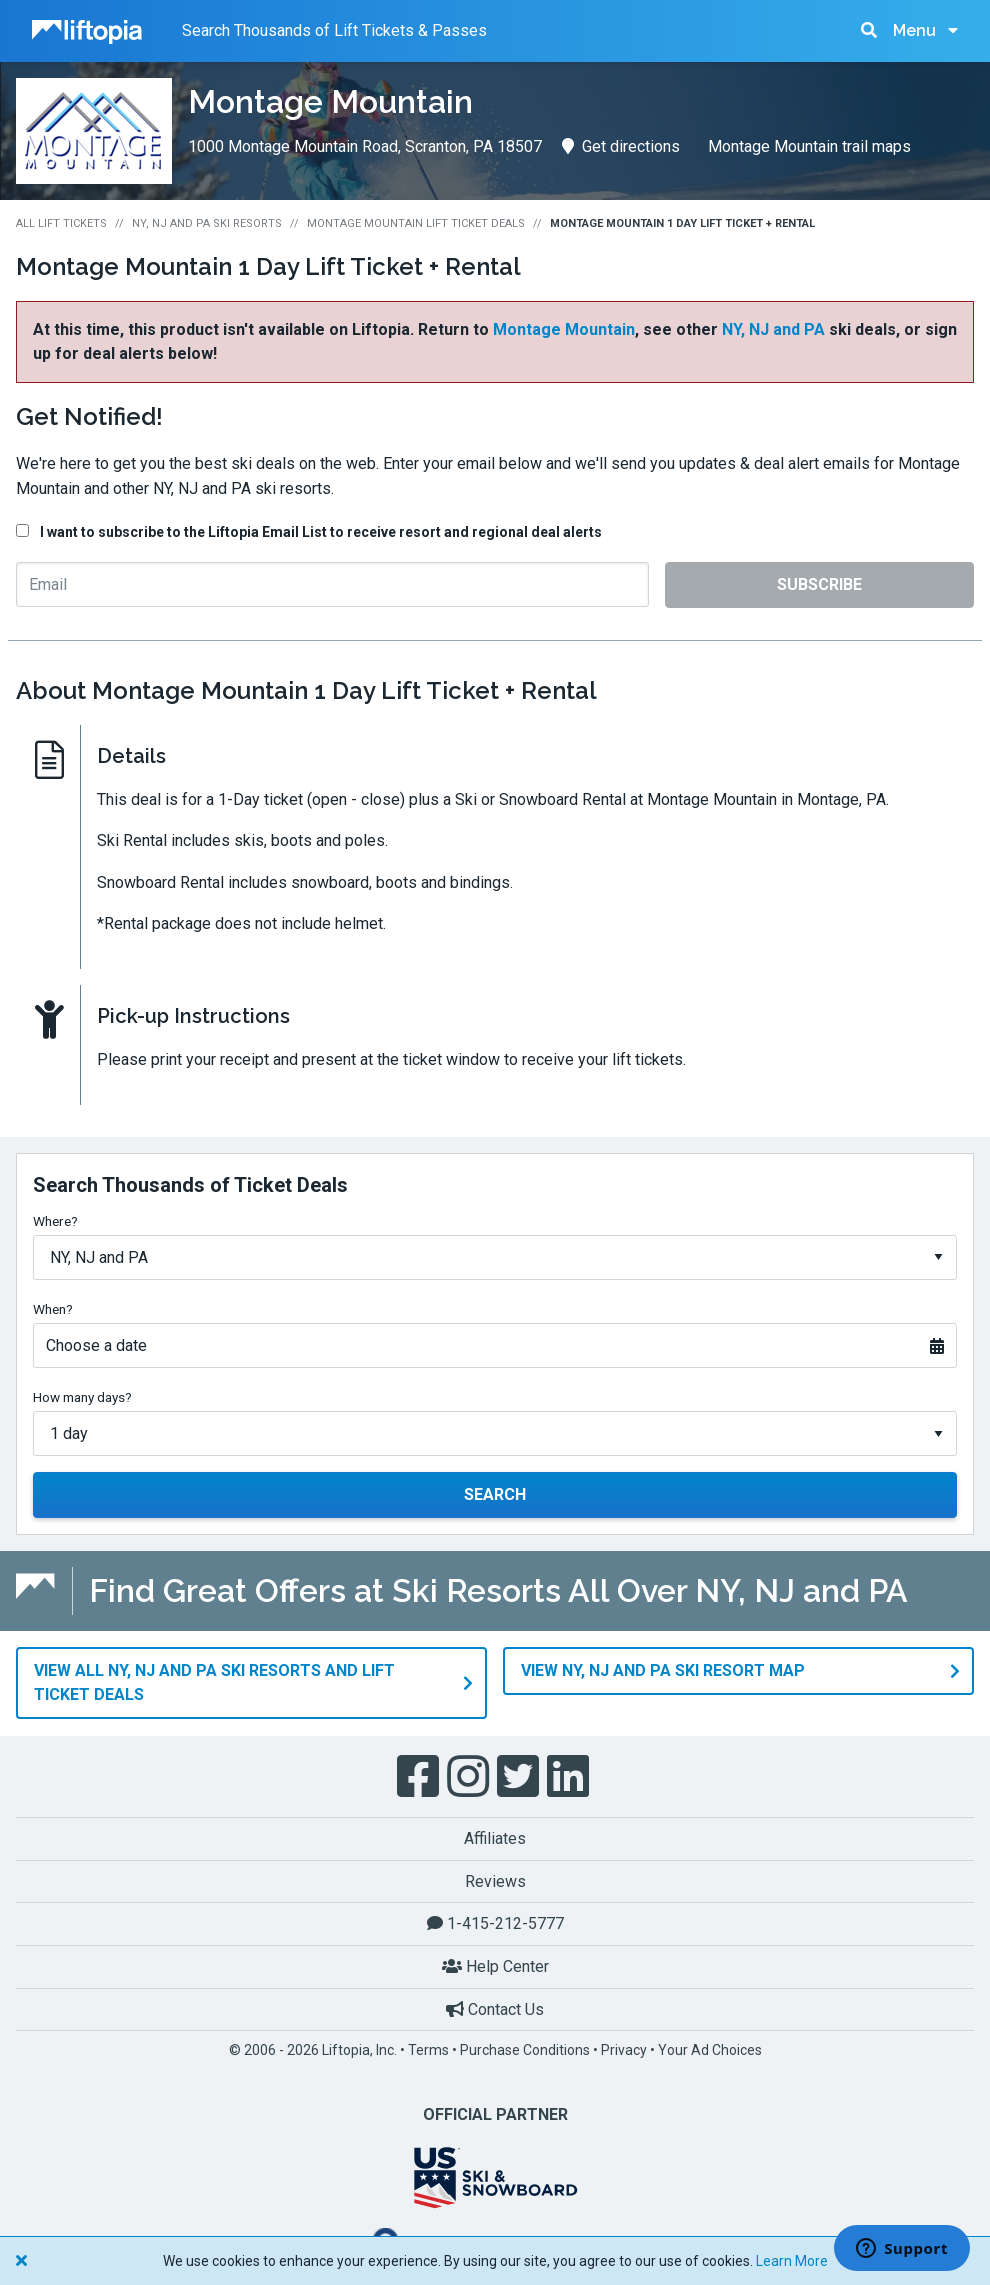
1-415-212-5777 (495, 1923)
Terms (428, 2050)
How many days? (82, 1397)
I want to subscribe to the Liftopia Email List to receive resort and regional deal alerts (321, 532)
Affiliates (495, 1838)
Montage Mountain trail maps (809, 146)
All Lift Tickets (61, 223)
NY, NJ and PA (773, 329)
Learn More (792, 2261)
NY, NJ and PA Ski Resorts (207, 223)
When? (53, 1309)
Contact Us (495, 2008)
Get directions (621, 146)
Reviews (495, 1880)
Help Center (495, 1966)
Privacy (624, 2050)
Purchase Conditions (525, 2050)
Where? (55, 1221)
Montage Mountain (564, 329)
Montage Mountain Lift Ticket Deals (416, 223)
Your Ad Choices (710, 2050)
